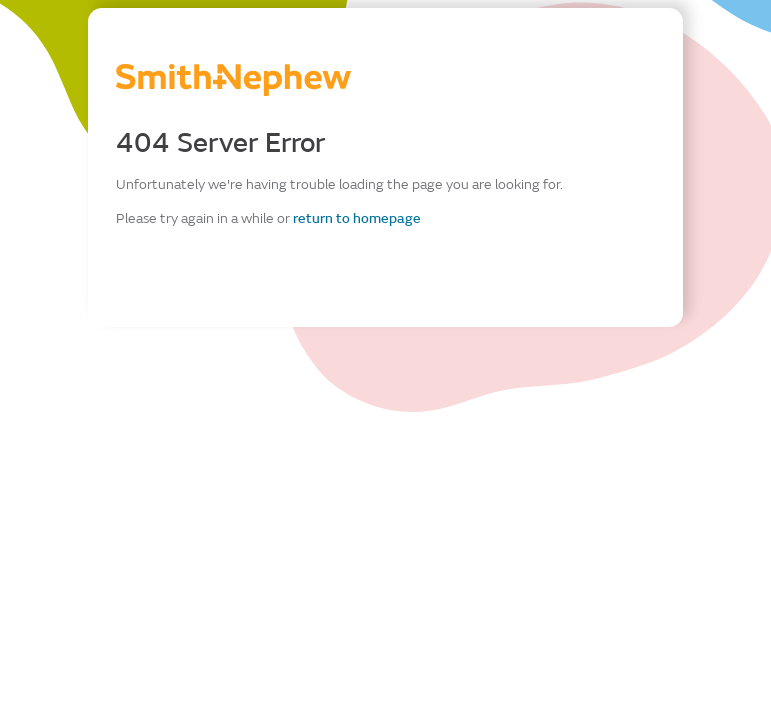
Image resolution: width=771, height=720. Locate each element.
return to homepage (357, 218)
